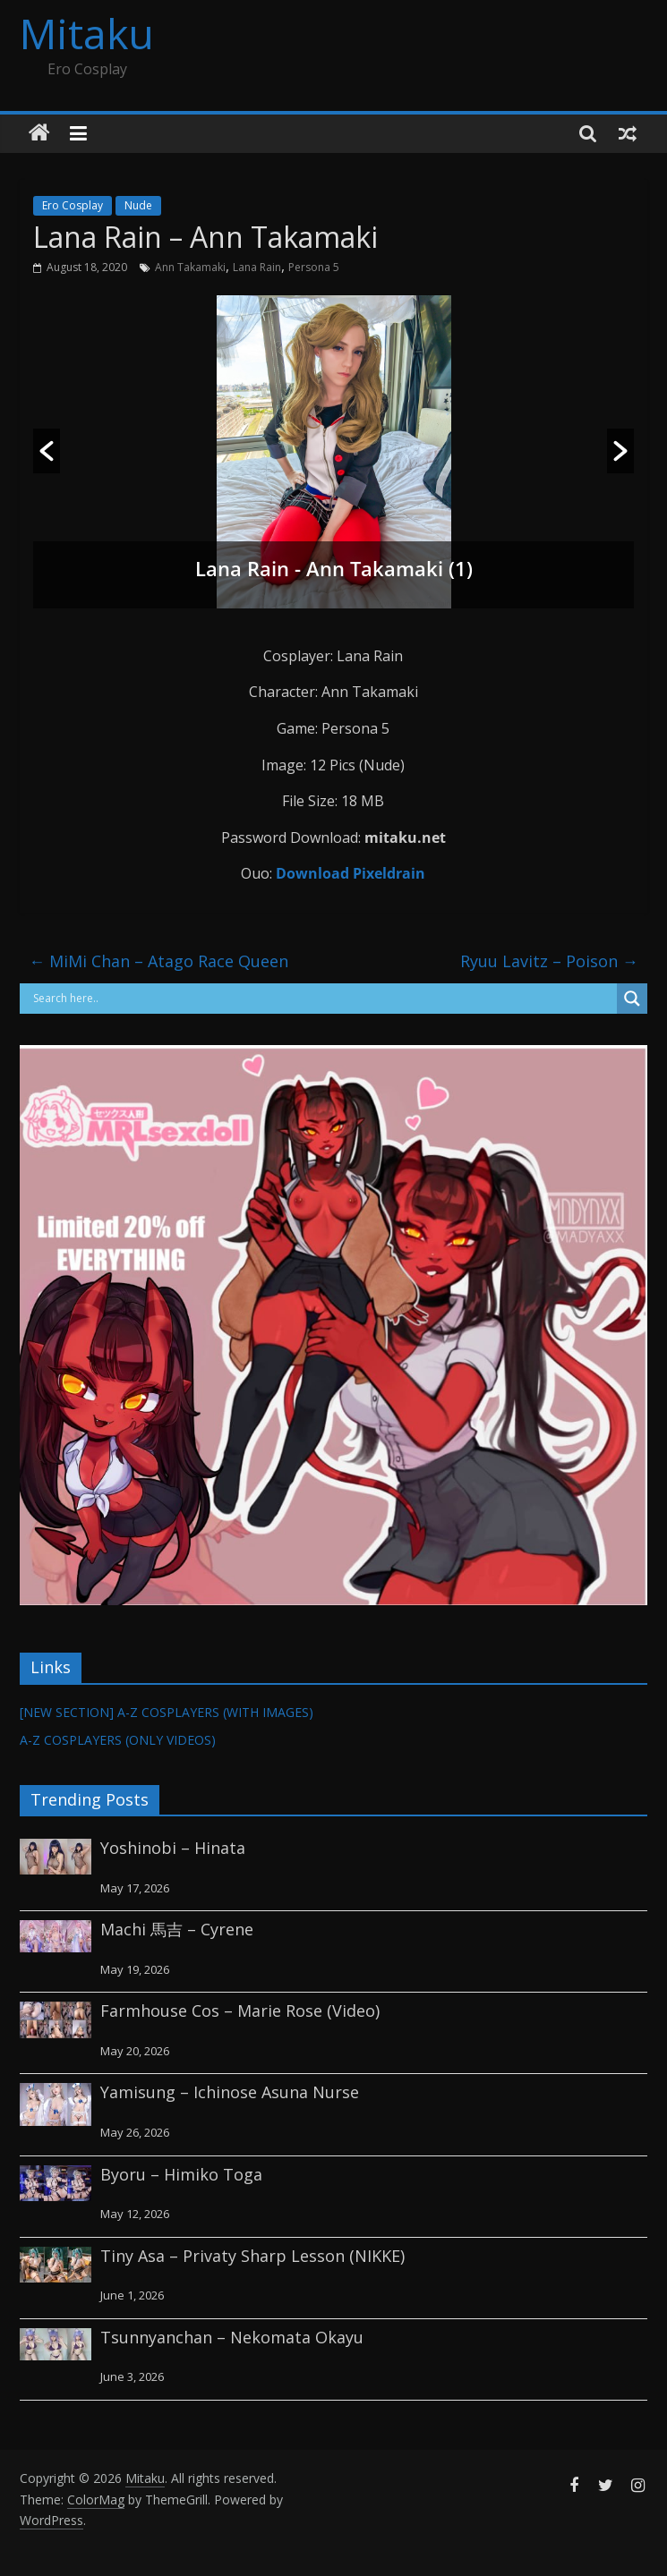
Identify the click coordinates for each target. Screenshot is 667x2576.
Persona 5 (313, 267)
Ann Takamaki (190, 267)
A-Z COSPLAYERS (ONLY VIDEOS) (118, 1739)
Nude (138, 205)
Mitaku (87, 33)
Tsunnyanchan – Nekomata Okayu (231, 2337)
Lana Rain (257, 267)
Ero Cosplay (72, 205)
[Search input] (322, 998)
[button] (46, 451)
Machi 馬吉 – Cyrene (176, 1929)
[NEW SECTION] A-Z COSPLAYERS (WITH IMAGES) (166, 1712)
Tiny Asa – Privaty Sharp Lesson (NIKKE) (252, 2255)
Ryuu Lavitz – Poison (549, 961)
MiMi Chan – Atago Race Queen (158, 961)
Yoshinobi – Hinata (172, 1847)
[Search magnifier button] (632, 998)
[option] (333, 451)
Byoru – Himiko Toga (181, 2174)
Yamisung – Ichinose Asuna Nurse (229, 2092)
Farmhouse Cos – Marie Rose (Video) (240, 2010)
